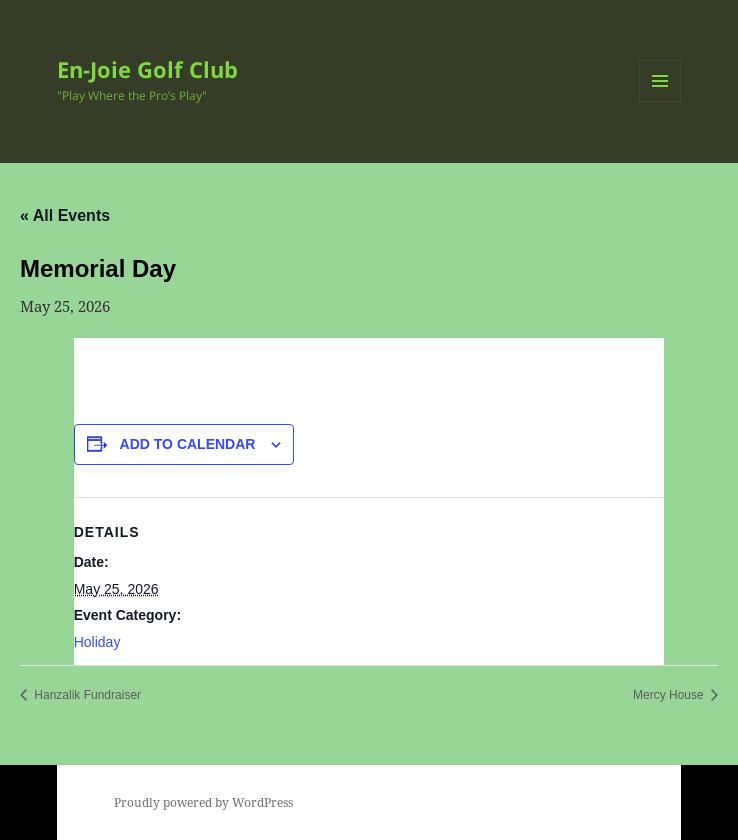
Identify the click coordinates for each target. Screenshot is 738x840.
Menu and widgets (660, 101)
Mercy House (670, 695)
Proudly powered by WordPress (203, 802)
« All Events (65, 215)
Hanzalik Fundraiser (86, 695)
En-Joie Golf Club (147, 69)
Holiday (97, 642)
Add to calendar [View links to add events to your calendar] (188, 444)
